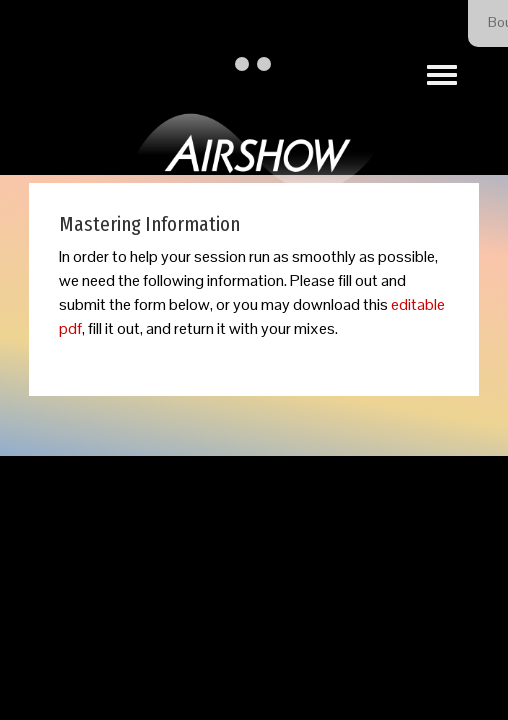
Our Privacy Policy (337, 568)
